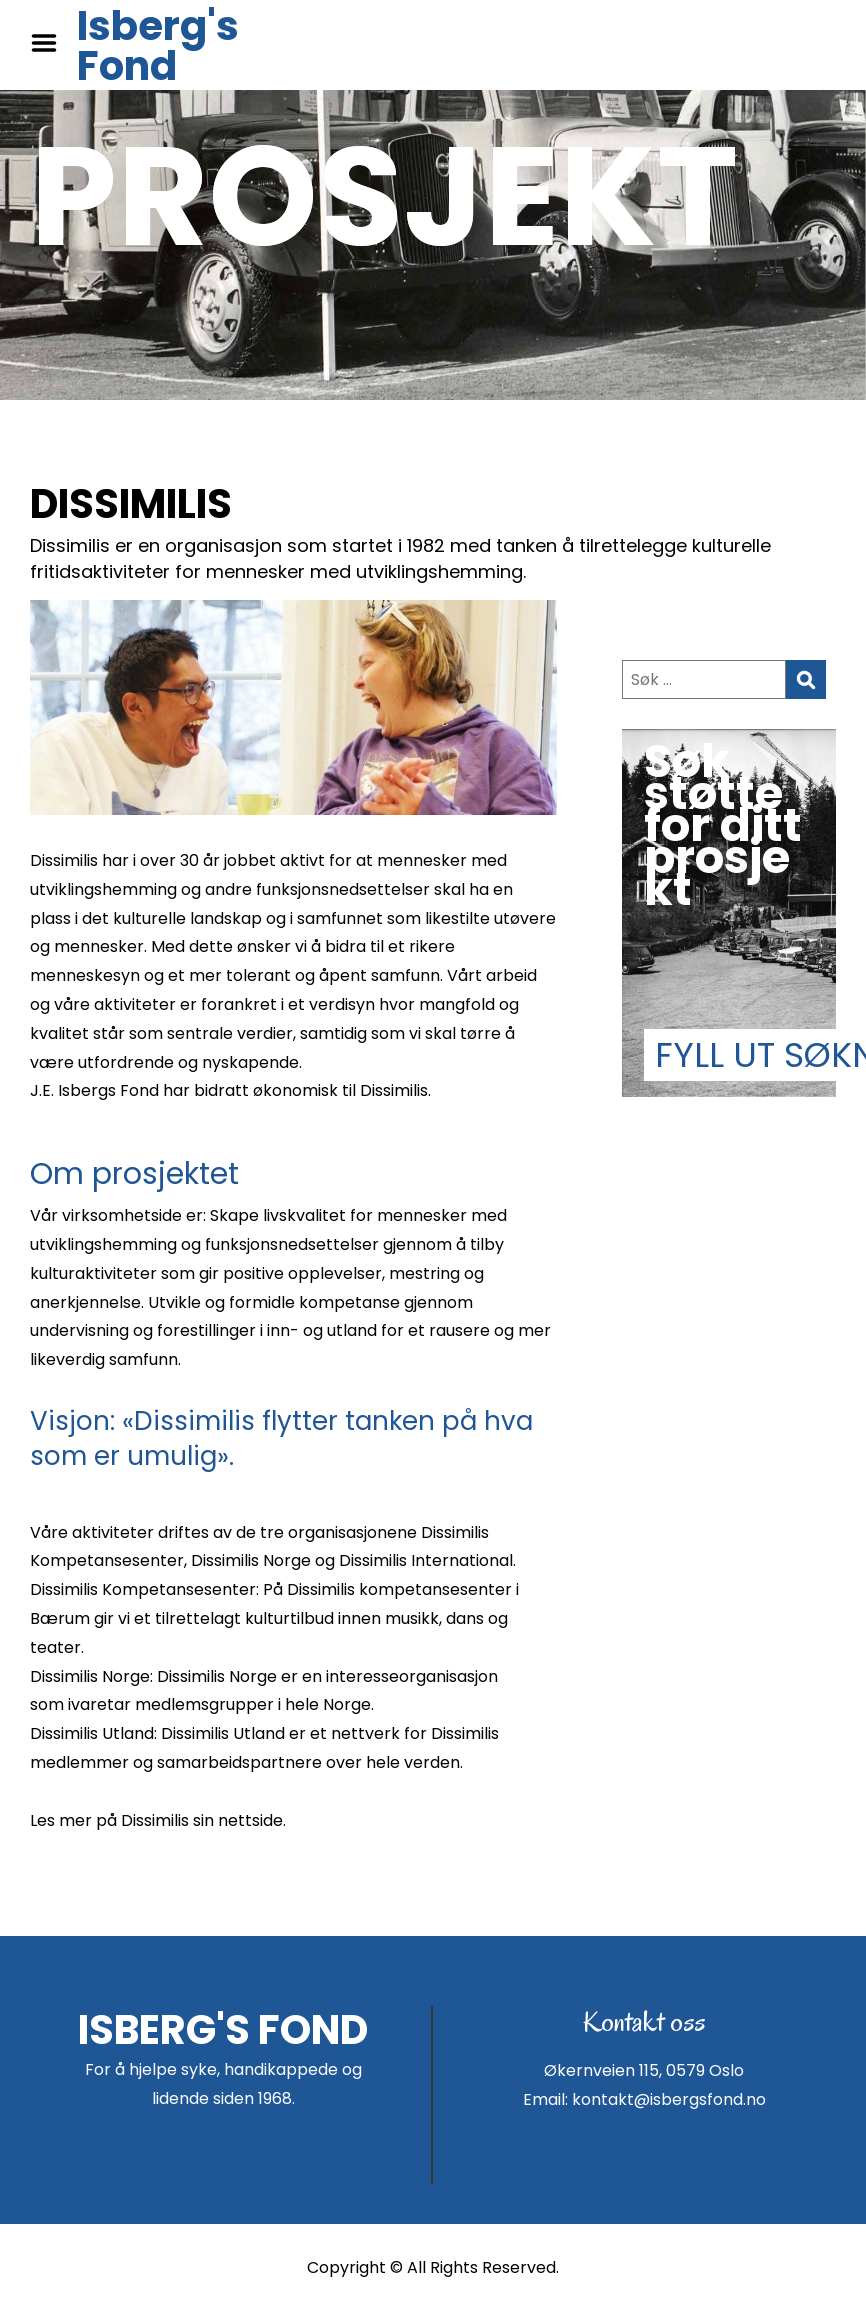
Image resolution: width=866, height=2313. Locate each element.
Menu (51, 43)
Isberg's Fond (158, 46)
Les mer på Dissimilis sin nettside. (158, 1820)
